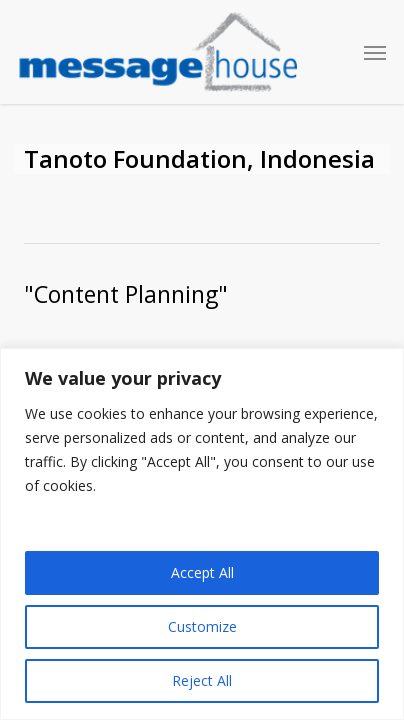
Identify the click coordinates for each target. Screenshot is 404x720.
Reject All (202, 680)
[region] (202, 534)
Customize (202, 626)
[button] (375, 52)
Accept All (202, 572)
